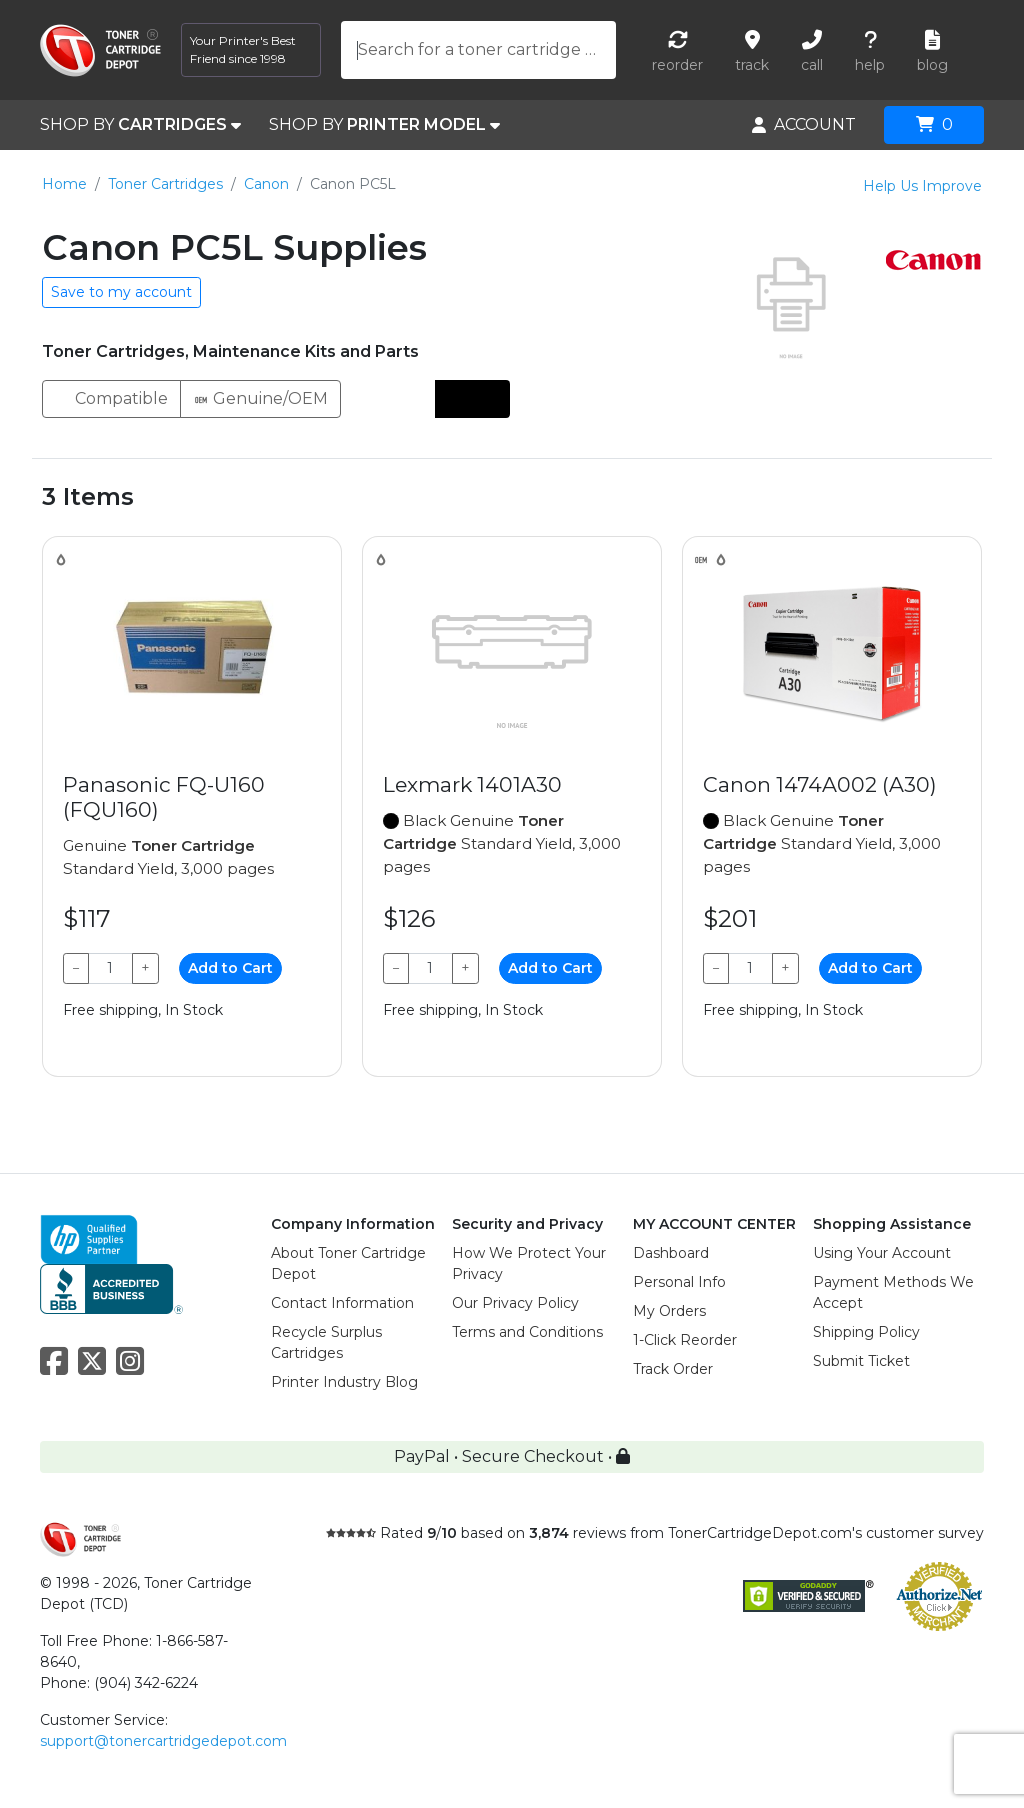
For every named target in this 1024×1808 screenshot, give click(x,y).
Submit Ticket (861, 1361)
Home (64, 184)
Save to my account (121, 292)
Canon (266, 184)
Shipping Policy (866, 1332)
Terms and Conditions (527, 1332)
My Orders (669, 1311)
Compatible (111, 397)
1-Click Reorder (685, 1340)
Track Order (673, 1369)
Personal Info (679, 1282)
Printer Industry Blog (344, 1382)
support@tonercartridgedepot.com (163, 1741)
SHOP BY (140, 125)
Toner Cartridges (165, 184)
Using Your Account (882, 1253)
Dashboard (671, 1253)
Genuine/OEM (260, 397)
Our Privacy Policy (515, 1303)
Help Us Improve (922, 186)
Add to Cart (230, 968)
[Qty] (110, 968)
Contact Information (342, 1303)
